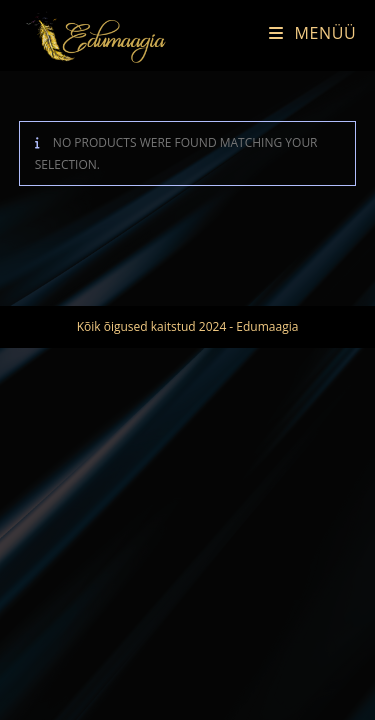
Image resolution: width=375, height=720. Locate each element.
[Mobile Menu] (305, 33)
